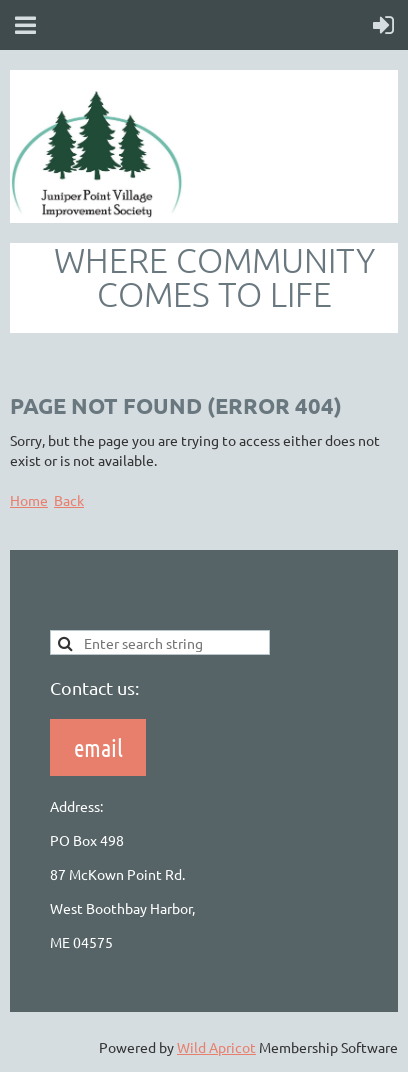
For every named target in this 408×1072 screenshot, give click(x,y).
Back (69, 500)
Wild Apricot (216, 1047)
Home (29, 500)
